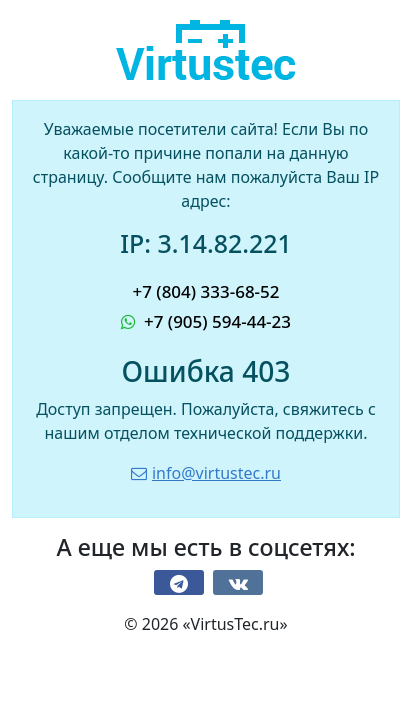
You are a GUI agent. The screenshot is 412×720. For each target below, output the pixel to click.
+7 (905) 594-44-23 (206, 321)
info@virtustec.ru (206, 473)
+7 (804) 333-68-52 (205, 291)
